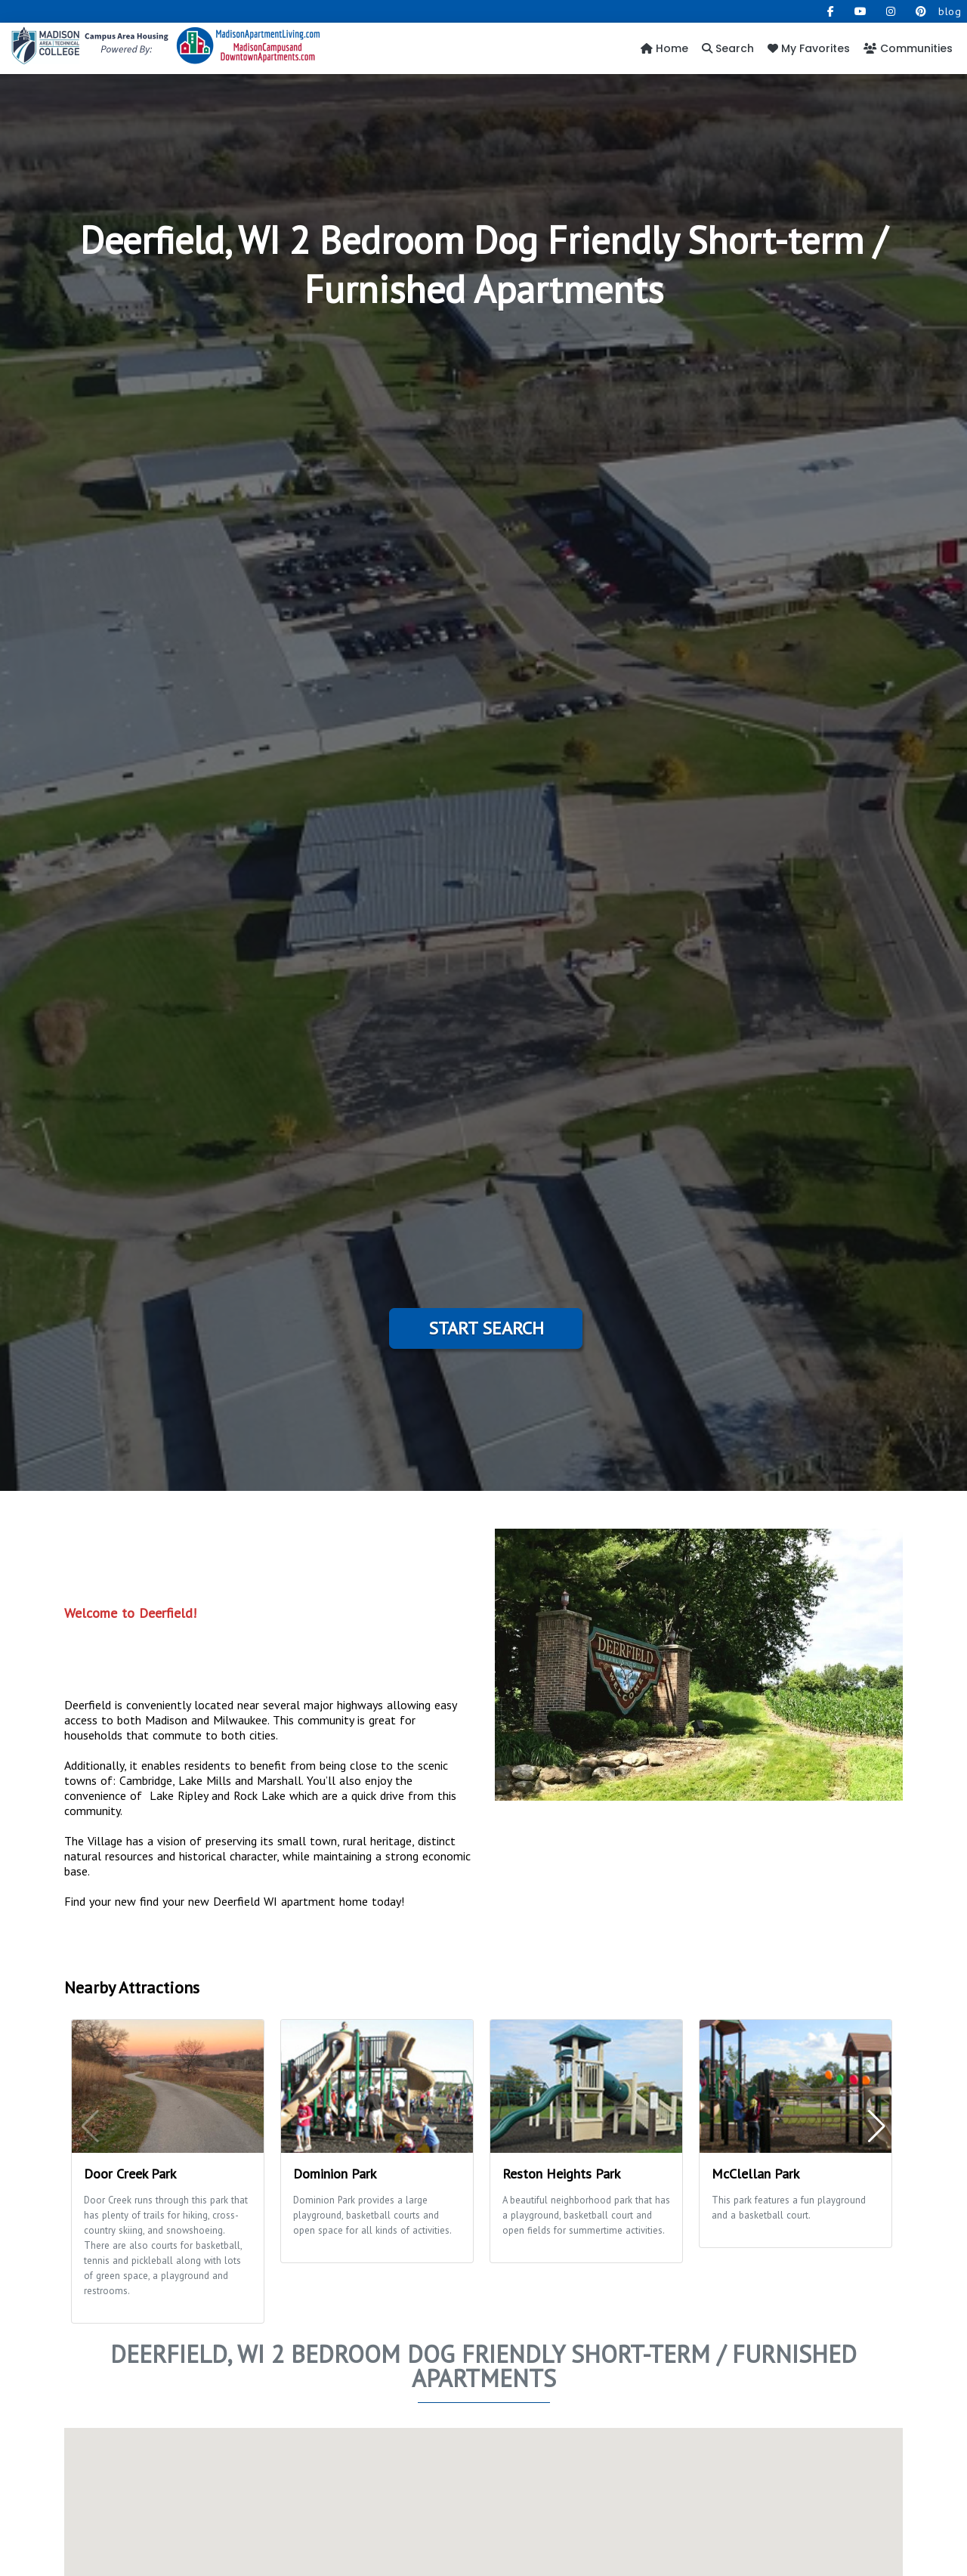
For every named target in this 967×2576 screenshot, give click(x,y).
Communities (908, 48)
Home (664, 48)
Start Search (486, 1328)
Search (728, 48)
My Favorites (809, 48)
